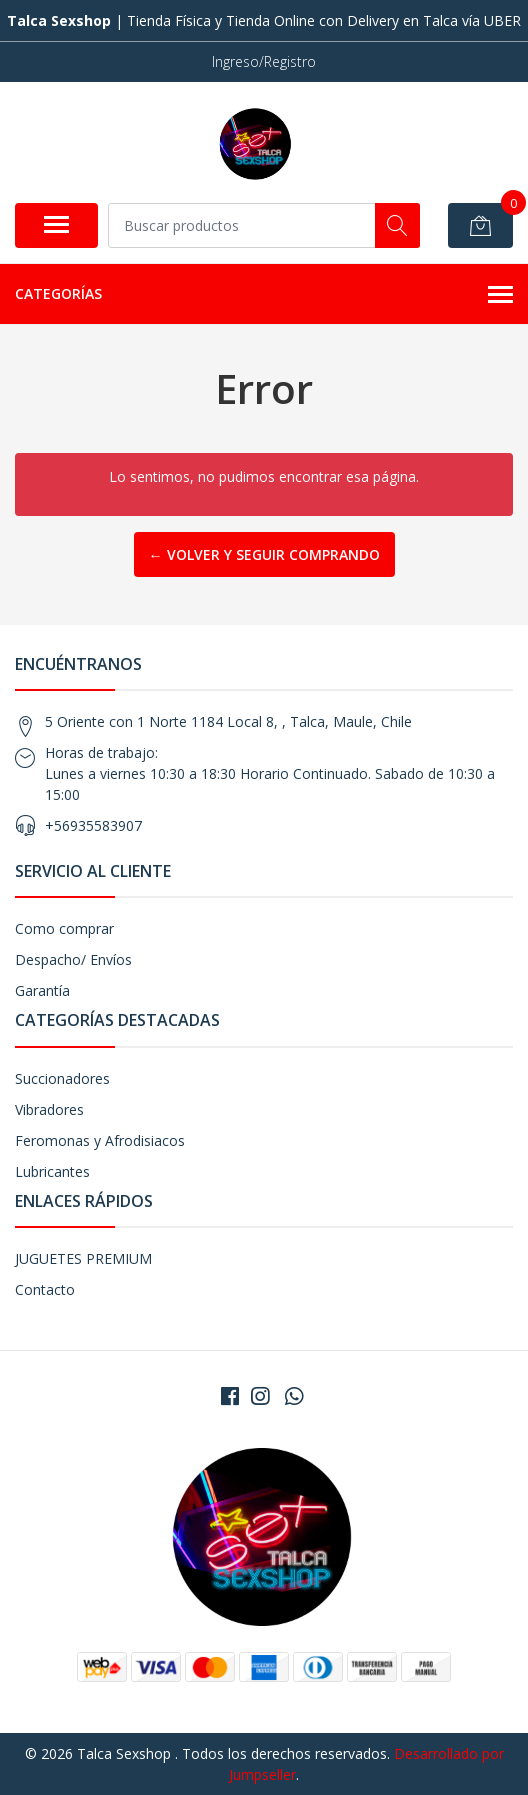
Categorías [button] (264, 295)
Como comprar (64, 928)
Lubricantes (52, 1171)
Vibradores (49, 1109)
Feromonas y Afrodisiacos (100, 1140)
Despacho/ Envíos (73, 959)
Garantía (42, 990)
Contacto (45, 1289)
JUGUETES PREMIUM (83, 1258)
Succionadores (62, 1078)
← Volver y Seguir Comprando (264, 554)
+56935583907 (93, 825)
